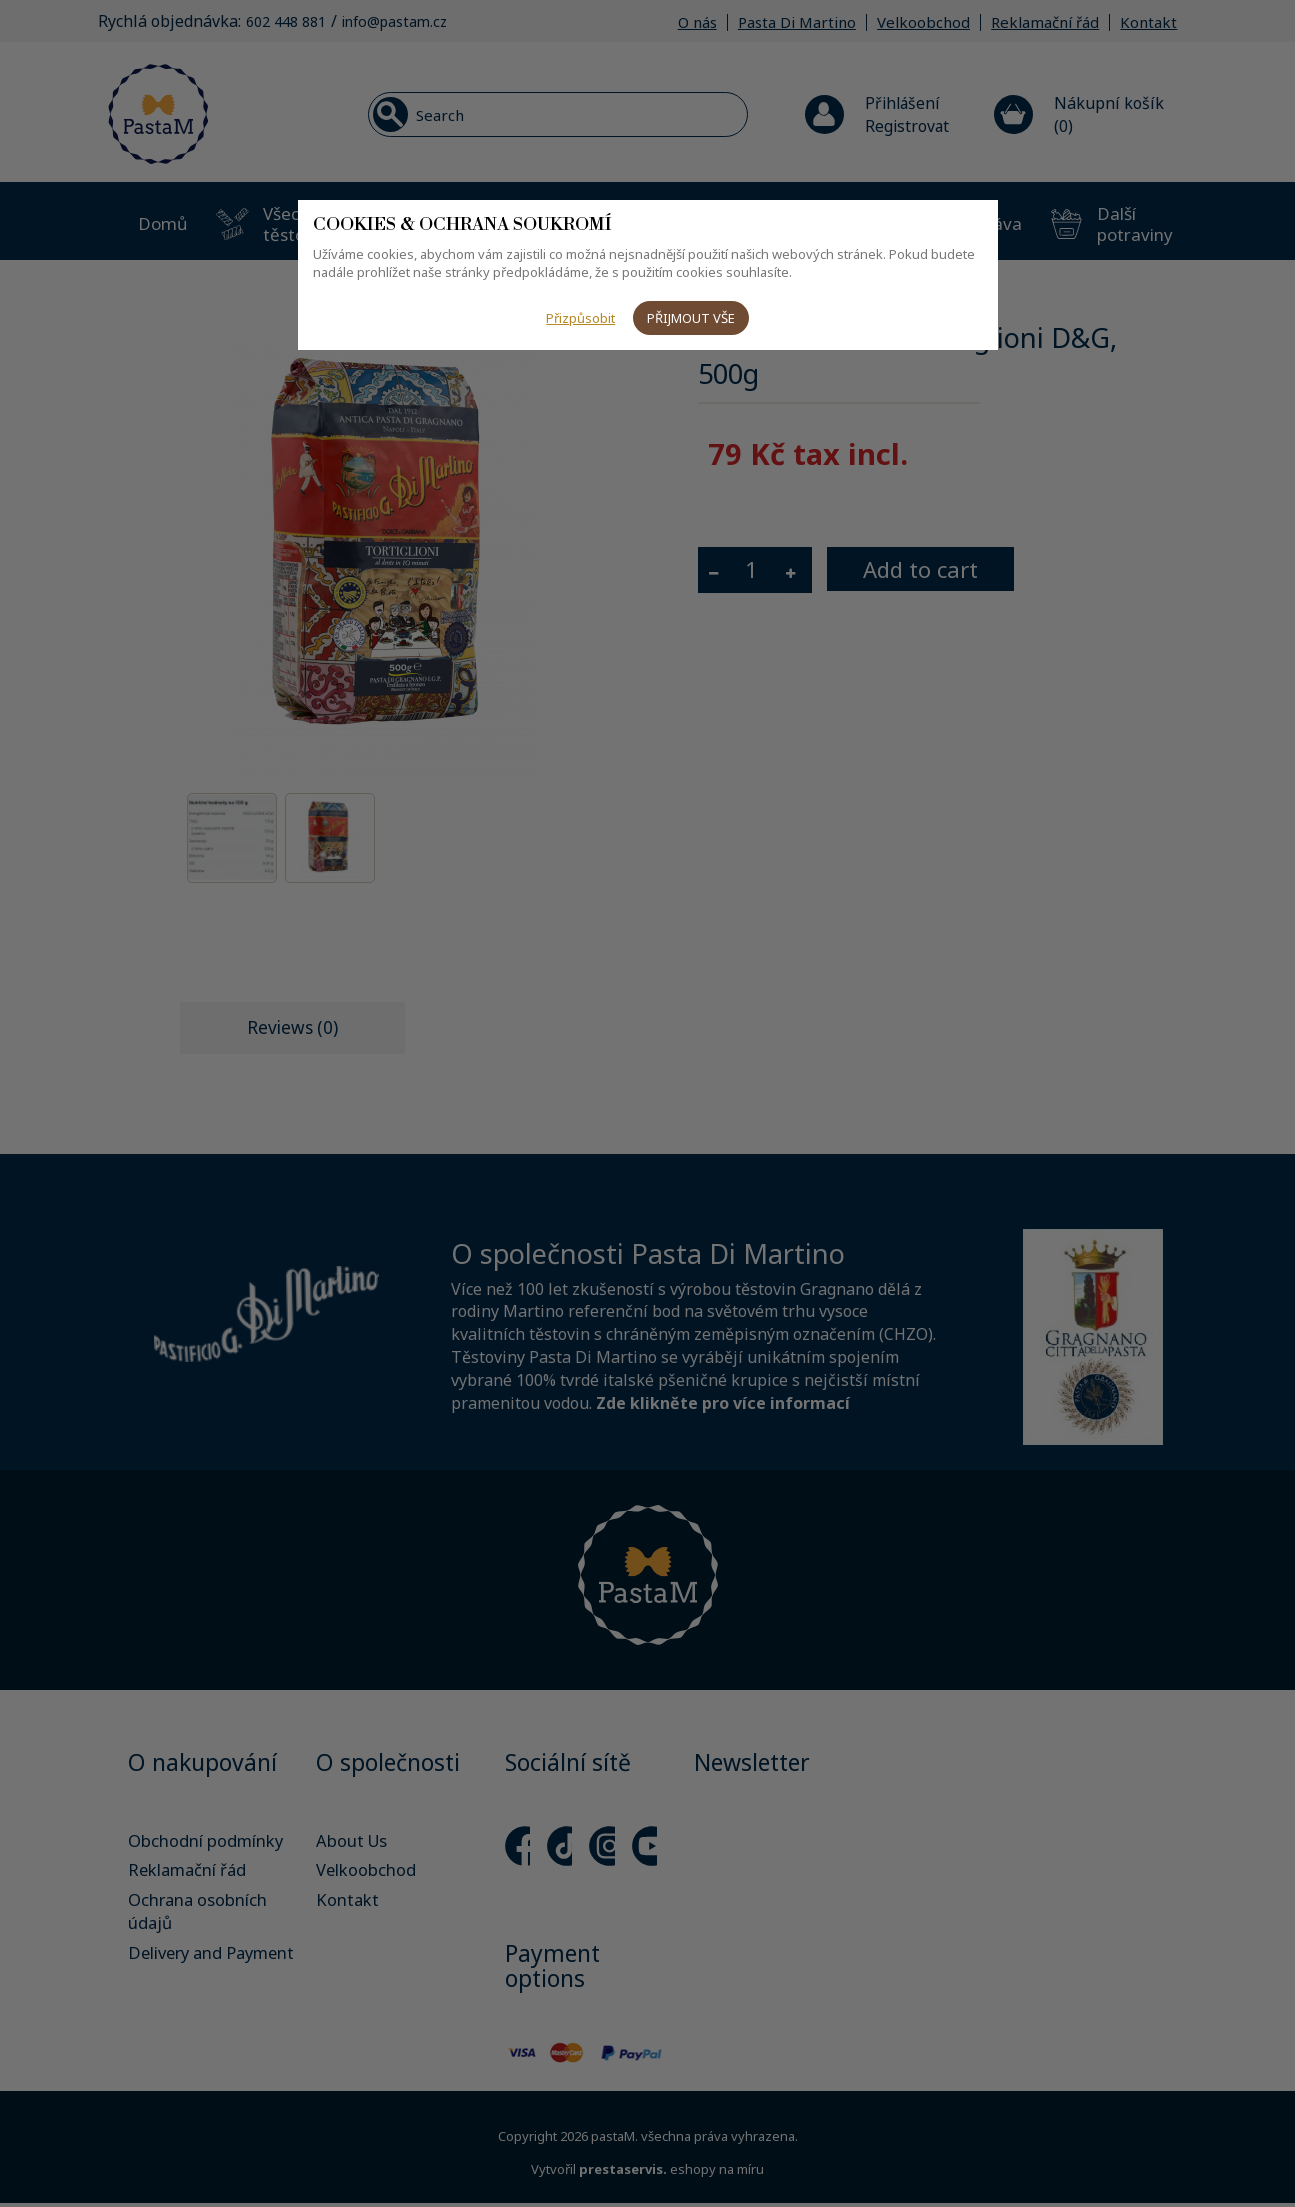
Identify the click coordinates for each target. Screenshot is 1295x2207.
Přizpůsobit (579, 318)
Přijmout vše (692, 318)
